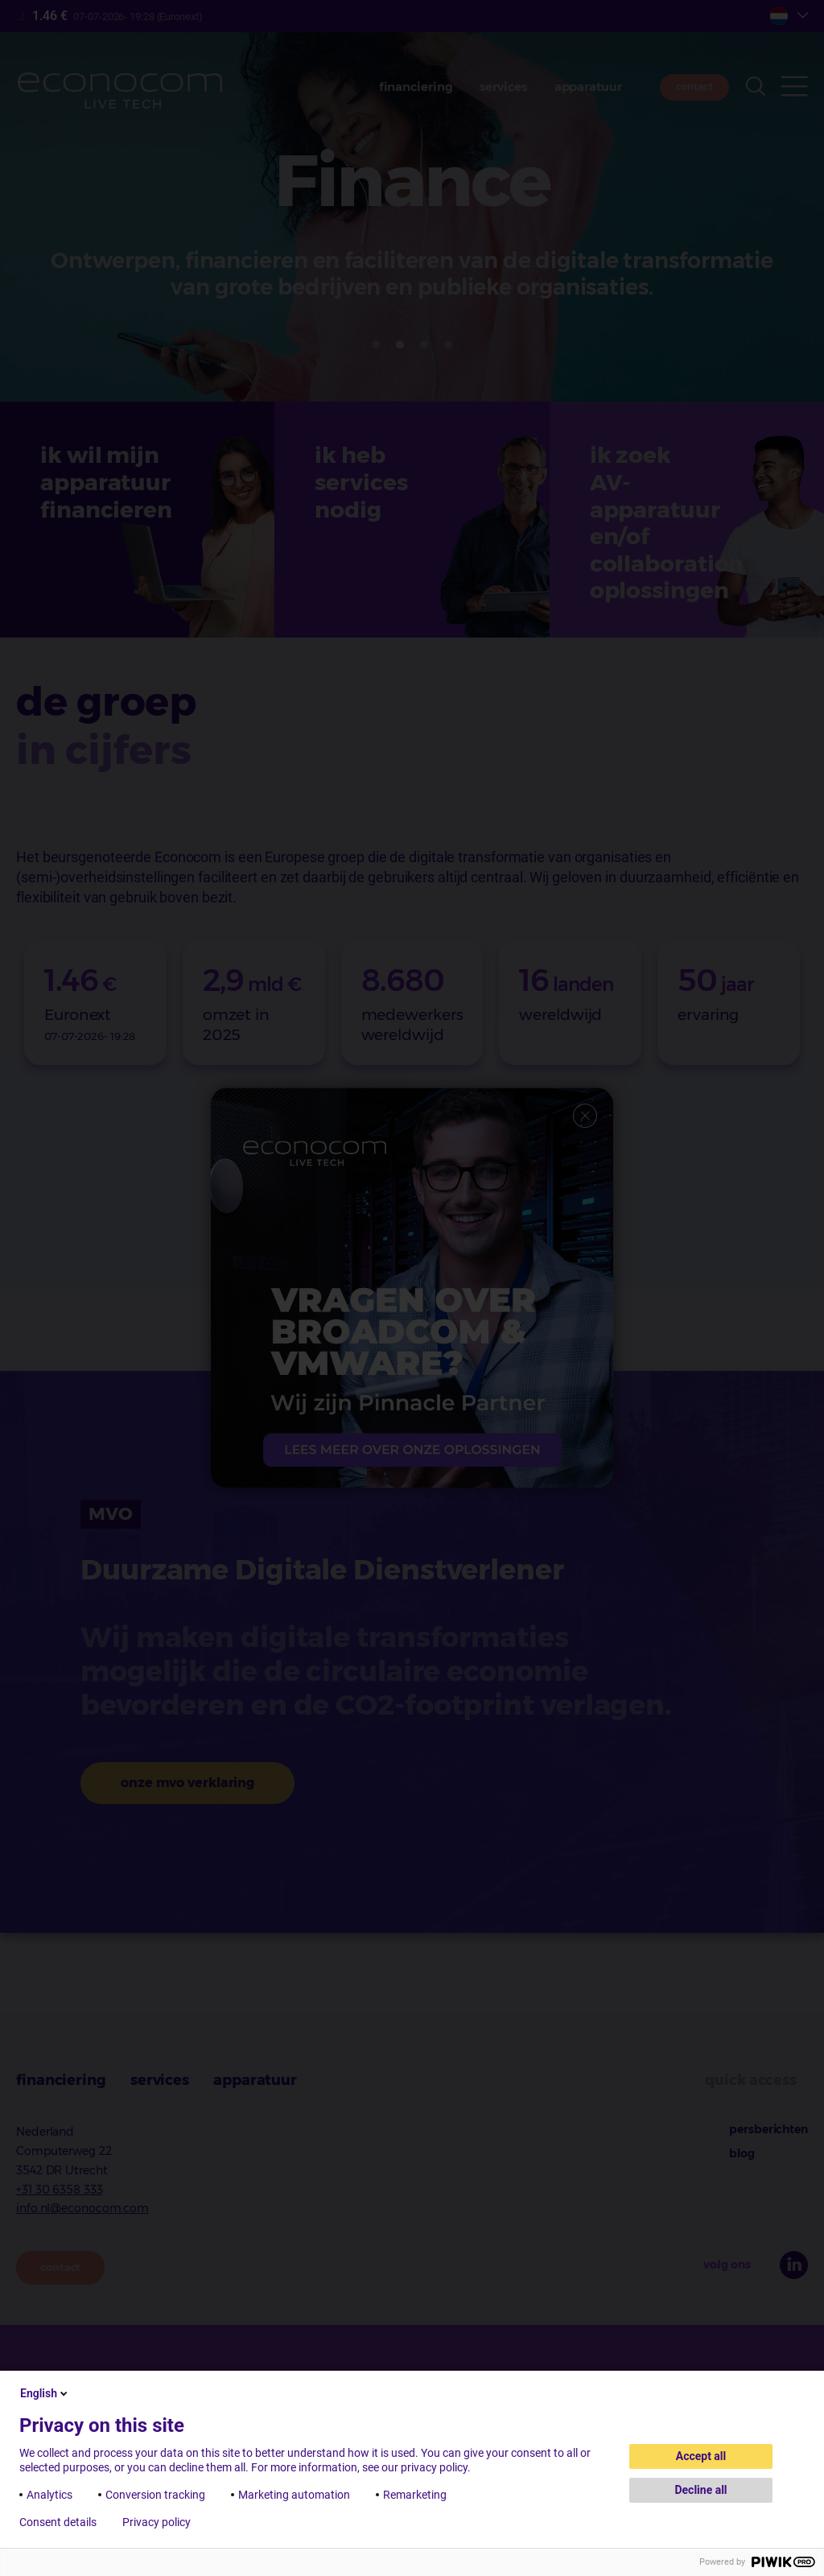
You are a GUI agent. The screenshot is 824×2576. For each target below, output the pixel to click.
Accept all (701, 2456)
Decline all (700, 2489)
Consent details (58, 2522)
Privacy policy (156, 2522)
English (45, 2393)
